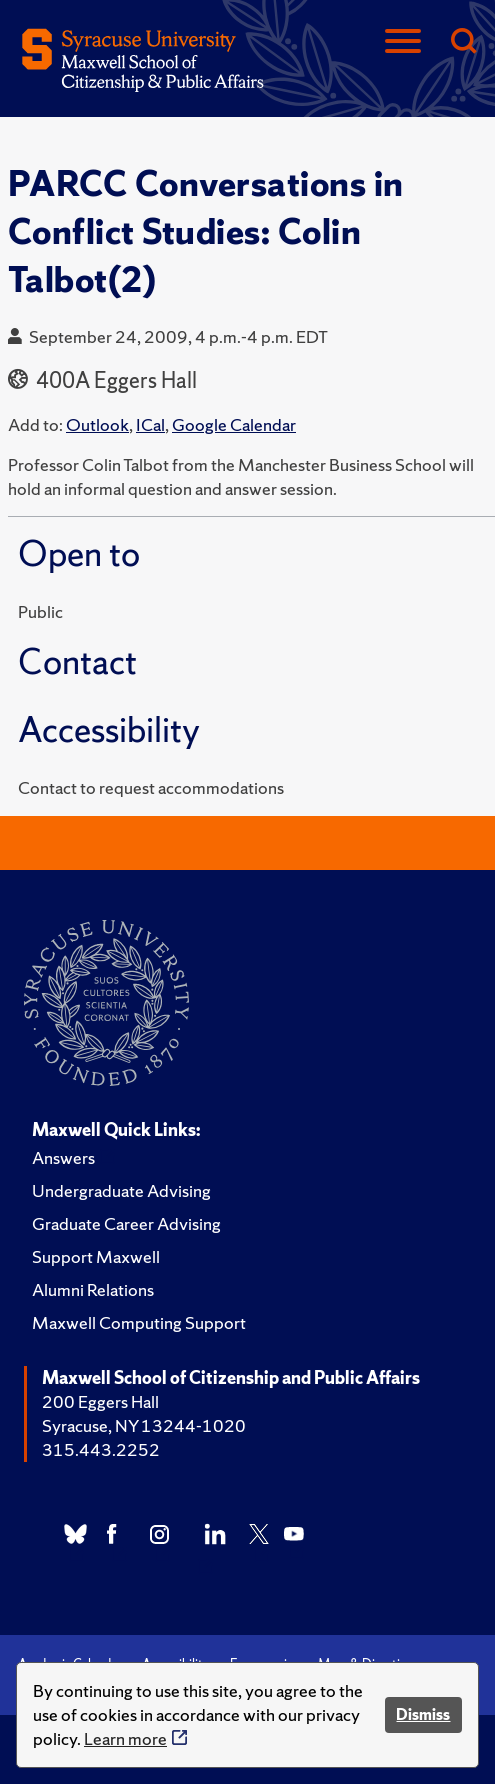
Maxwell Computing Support (139, 1322)
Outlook (97, 424)
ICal (150, 424)
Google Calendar (234, 424)
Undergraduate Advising (121, 1190)
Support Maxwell (96, 1256)
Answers (63, 1157)
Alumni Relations (93, 1289)
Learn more (125, 1738)
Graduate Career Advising (126, 1223)
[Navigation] (403, 42)
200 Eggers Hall (100, 1401)
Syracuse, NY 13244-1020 (144, 1425)
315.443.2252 (101, 1449)
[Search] (463, 42)
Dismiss (423, 1714)
